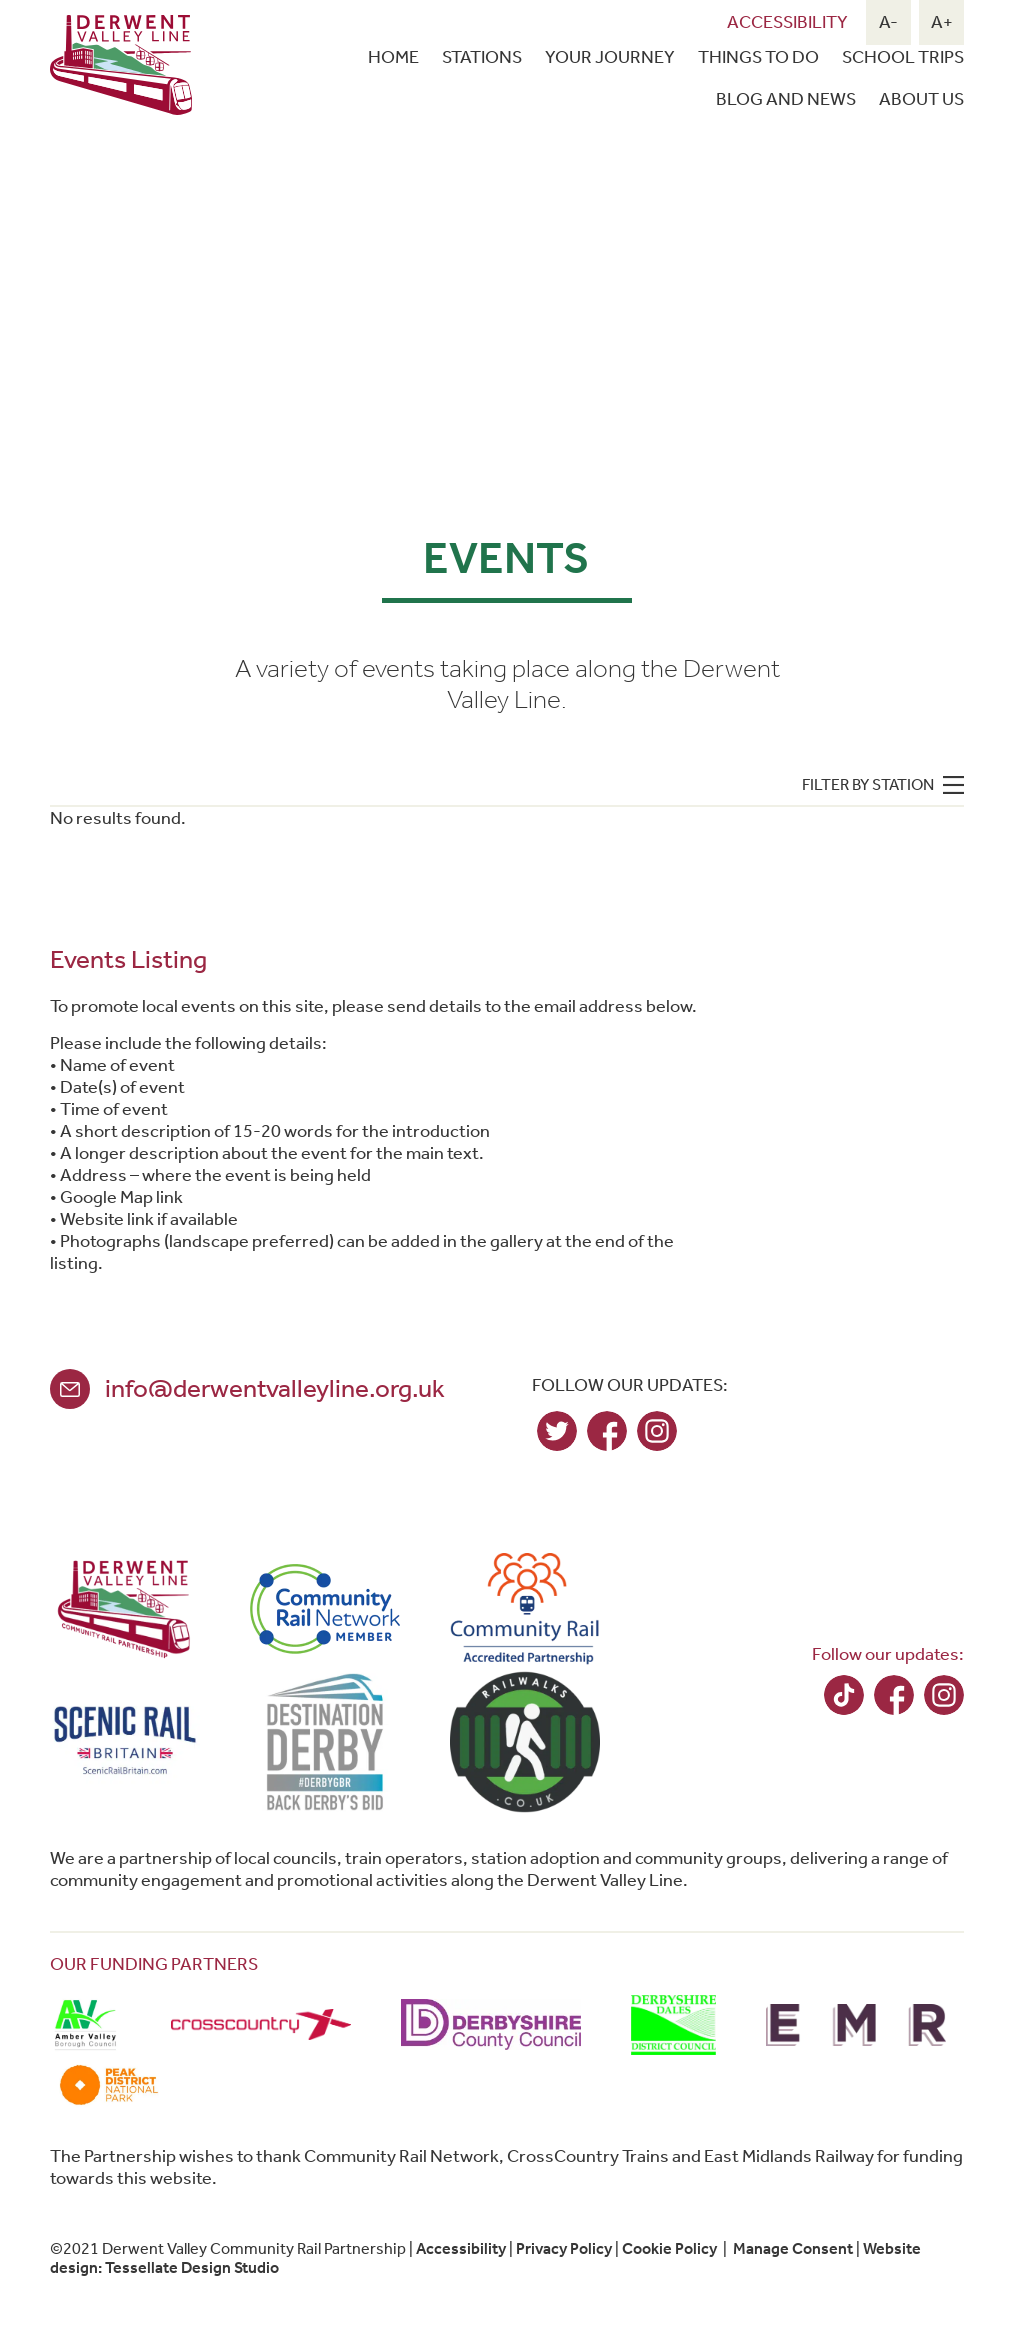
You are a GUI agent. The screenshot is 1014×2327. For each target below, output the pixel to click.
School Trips (903, 57)
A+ (942, 22)
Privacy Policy (564, 2248)
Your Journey (610, 57)
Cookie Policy (669, 2248)
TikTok (844, 1695)
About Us (921, 99)
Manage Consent (793, 2248)
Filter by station (868, 784)
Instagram (657, 1431)
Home (393, 57)
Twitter (557, 1431)
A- (888, 22)
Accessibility (787, 22)
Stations (482, 57)
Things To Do (758, 57)
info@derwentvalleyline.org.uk (275, 1388)
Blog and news (786, 99)
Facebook (607, 1431)
